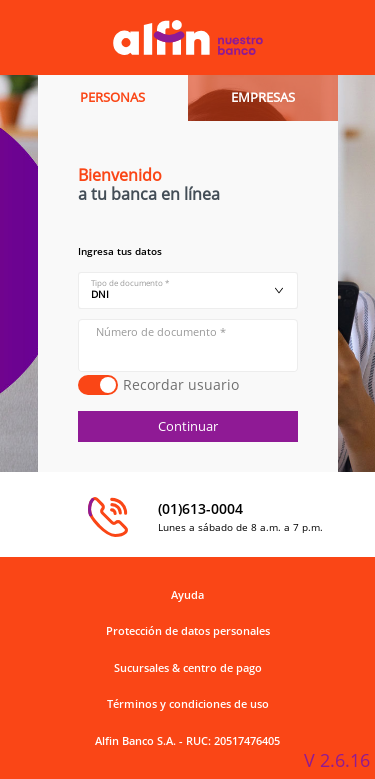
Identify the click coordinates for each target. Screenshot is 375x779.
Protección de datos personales (188, 630)
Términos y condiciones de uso (188, 703)
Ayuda (187, 594)
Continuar (188, 426)
